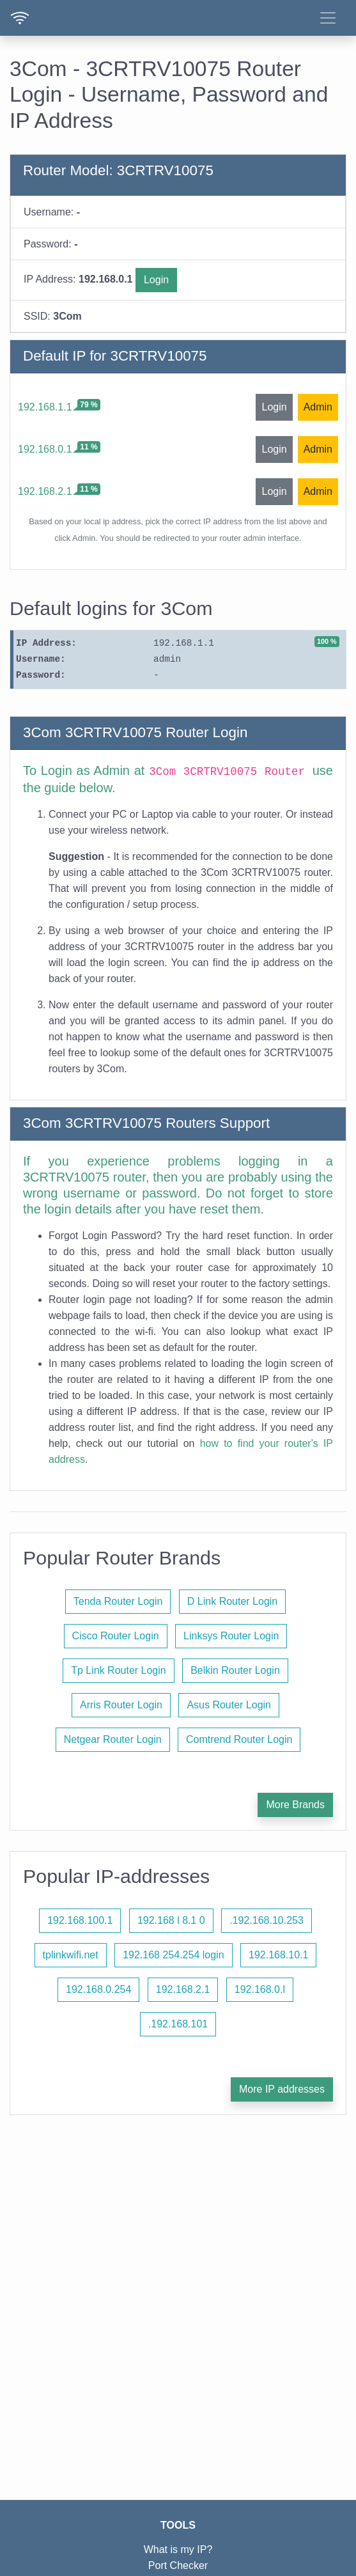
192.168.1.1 (45, 407)
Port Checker (178, 2565)
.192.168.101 (178, 2023)
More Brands (295, 1804)
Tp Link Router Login (118, 1670)
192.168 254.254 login (173, 1954)
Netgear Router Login (113, 1739)
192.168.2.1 (45, 491)
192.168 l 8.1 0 (171, 1920)
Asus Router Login (229, 1704)
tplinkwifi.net (70, 1954)
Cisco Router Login (115, 1635)
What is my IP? (178, 2549)
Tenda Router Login (118, 1601)
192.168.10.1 (278, 1954)
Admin (318, 407)
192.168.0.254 (98, 1989)
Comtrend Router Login (239, 1739)
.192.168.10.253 (266, 1920)
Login (156, 279)
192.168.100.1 (79, 1920)
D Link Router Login (232, 1601)
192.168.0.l (260, 1989)
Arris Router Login (121, 1704)
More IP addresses (282, 2089)
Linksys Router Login (231, 1635)
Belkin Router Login (235, 1670)
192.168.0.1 (45, 449)
